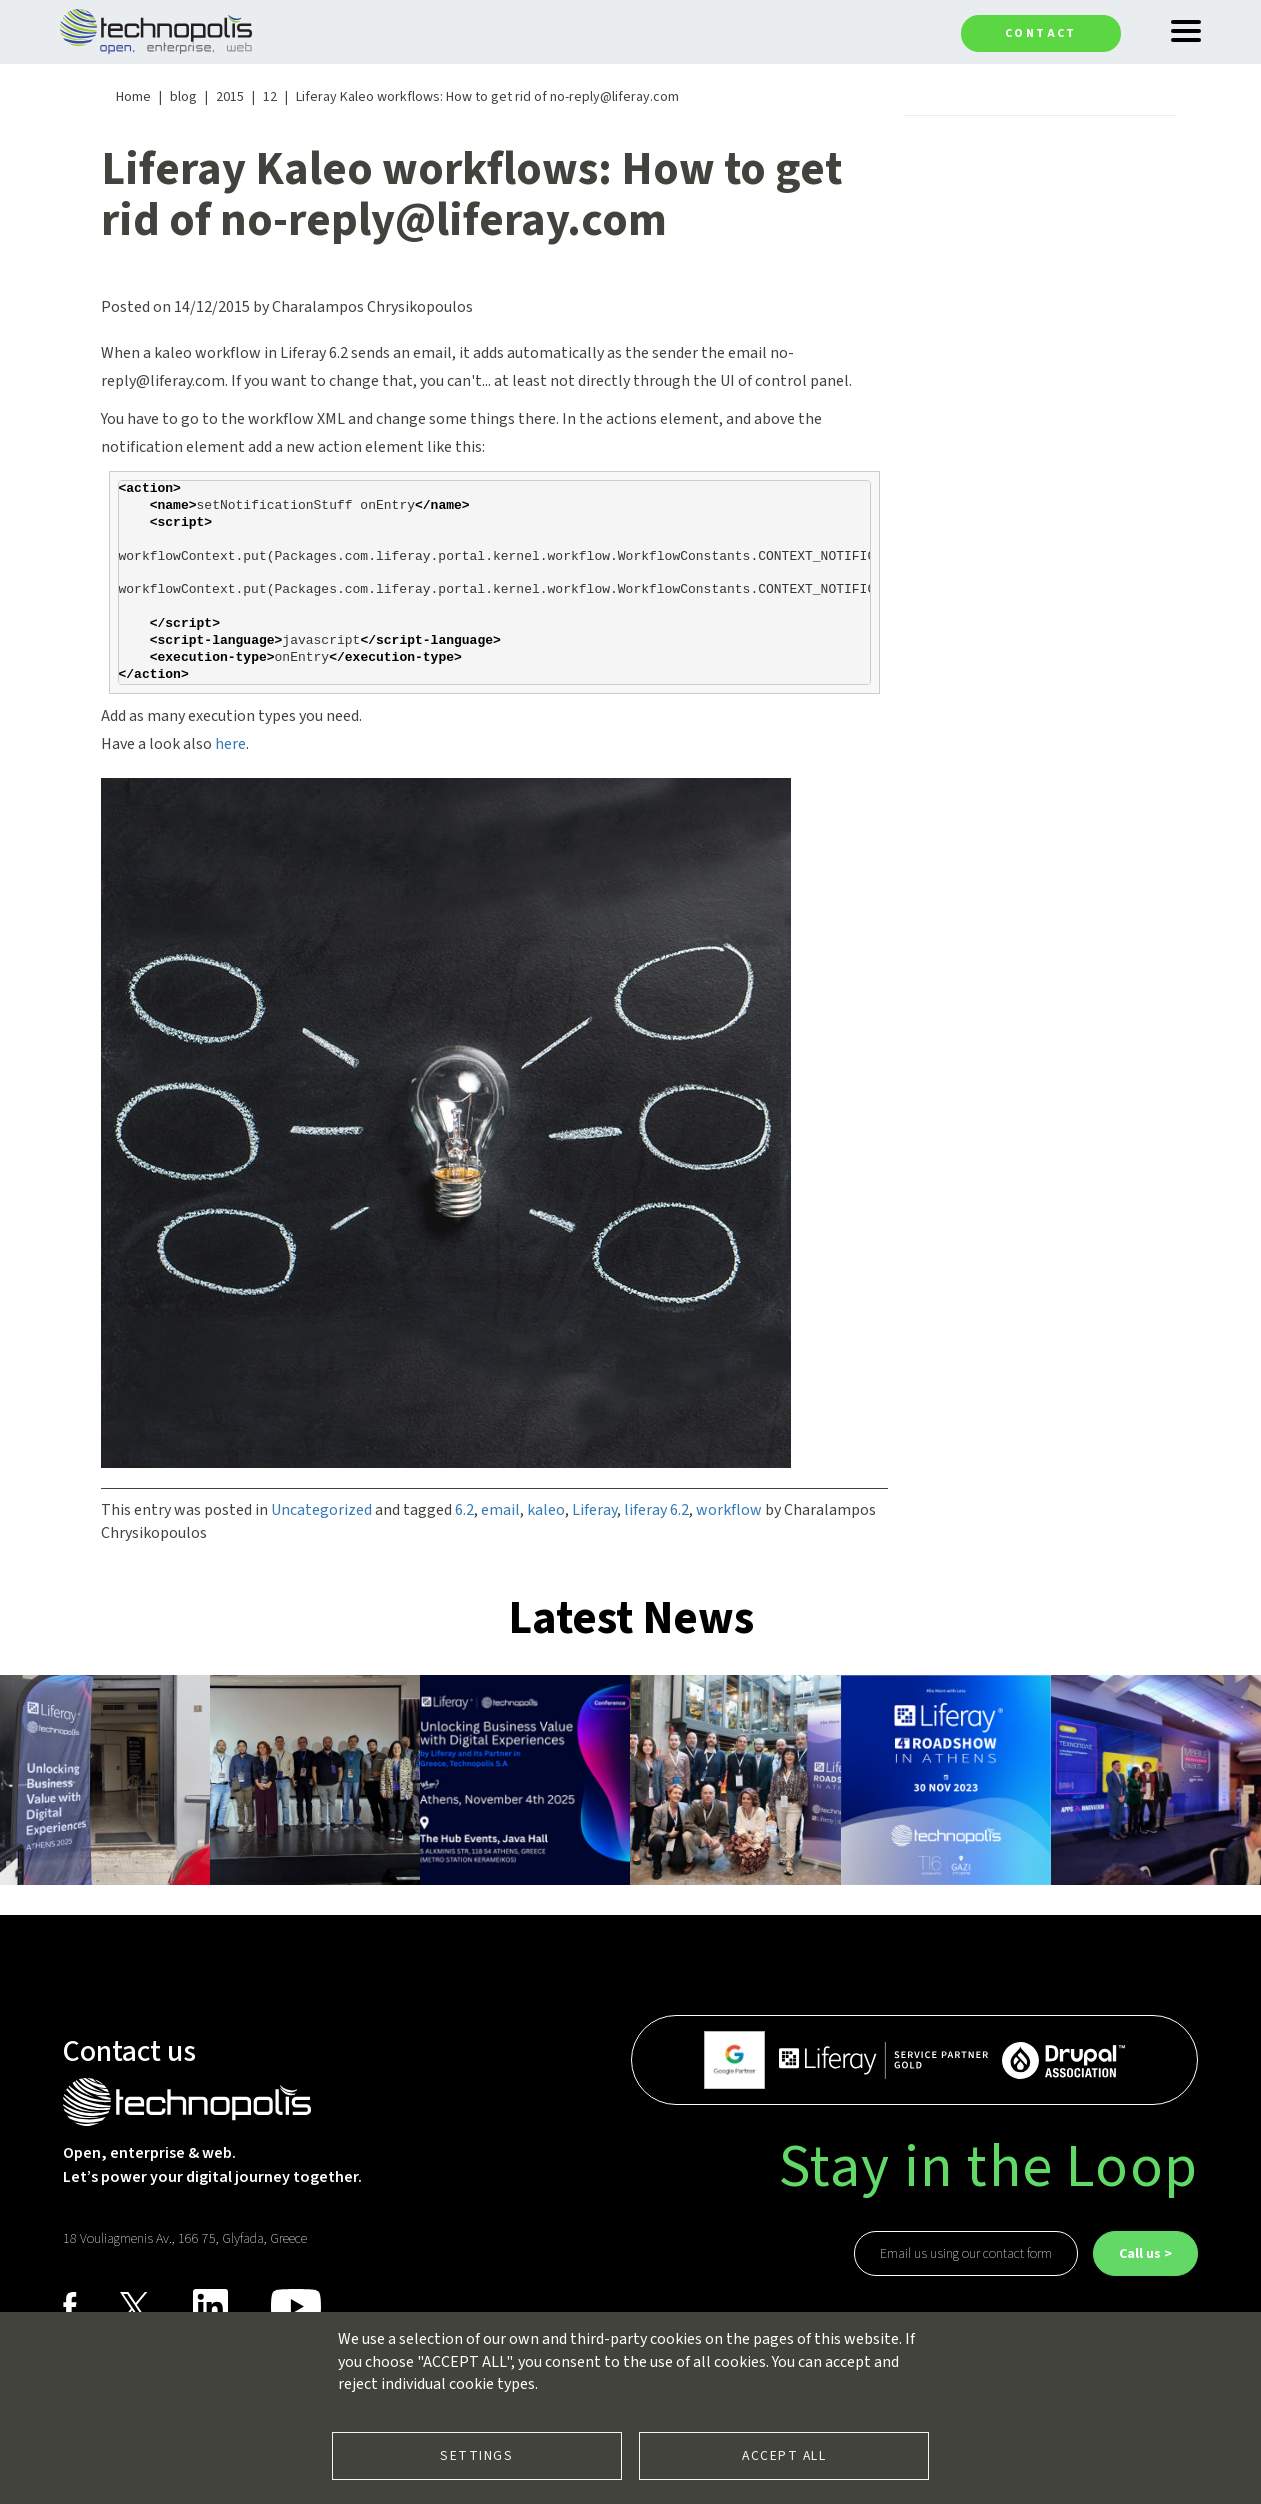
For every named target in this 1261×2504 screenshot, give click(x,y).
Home (133, 97)
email (500, 1510)
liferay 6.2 (656, 1510)
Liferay (594, 1510)
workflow (729, 1510)
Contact (1041, 33)
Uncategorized (321, 1510)
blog (183, 97)
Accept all (784, 2455)
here (230, 744)
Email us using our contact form (966, 2254)
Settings (476, 2455)
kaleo (546, 1510)
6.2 (464, 1510)
